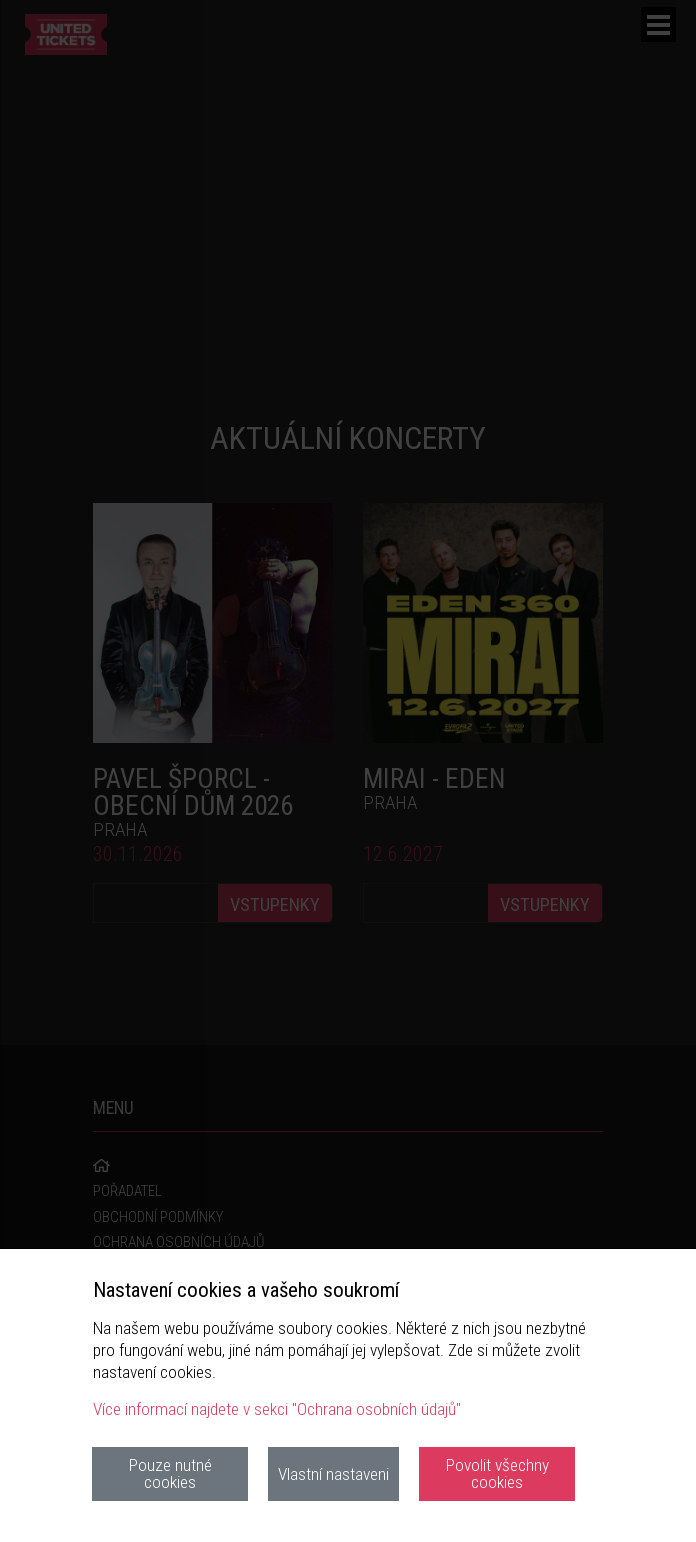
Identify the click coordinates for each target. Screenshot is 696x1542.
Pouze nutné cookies (170, 1473)
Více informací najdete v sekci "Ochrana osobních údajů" (277, 1409)
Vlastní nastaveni (333, 1474)
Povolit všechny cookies (497, 1473)
